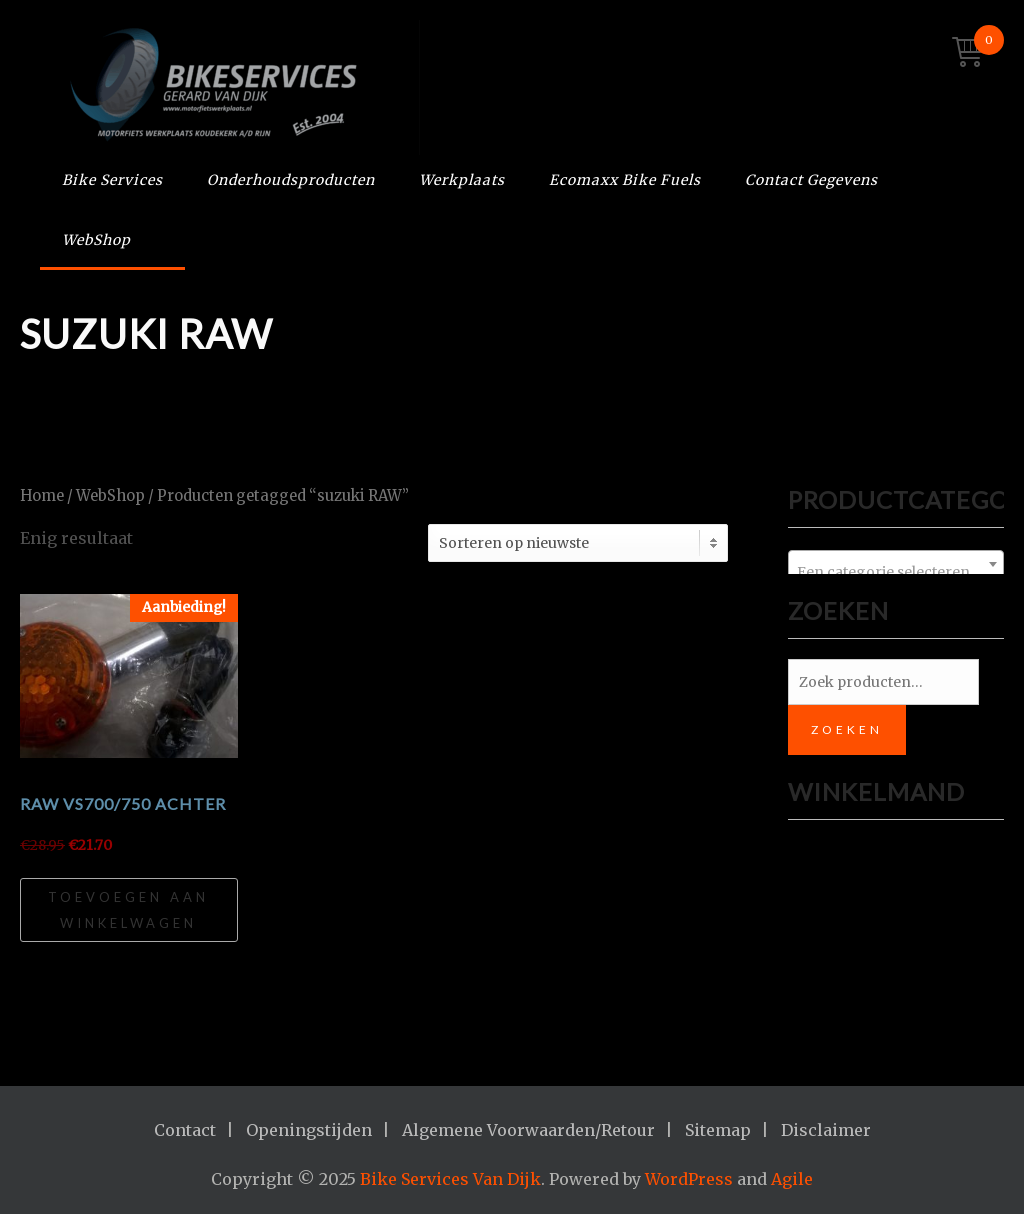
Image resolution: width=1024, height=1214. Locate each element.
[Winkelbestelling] (578, 543)
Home (42, 496)
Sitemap (718, 1130)
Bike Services (112, 180)
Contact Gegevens (811, 180)
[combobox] (896, 564)
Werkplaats (462, 180)
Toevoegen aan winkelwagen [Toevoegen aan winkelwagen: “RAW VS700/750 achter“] (128, 910)
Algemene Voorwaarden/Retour (528, 1130)
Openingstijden (309, 1130)
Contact (185, 1130)
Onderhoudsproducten (291, 180)
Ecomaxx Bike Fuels (625, 180)
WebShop (96, 240)
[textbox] (896, 572)
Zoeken (847, 729)
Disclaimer (826, 1130)
